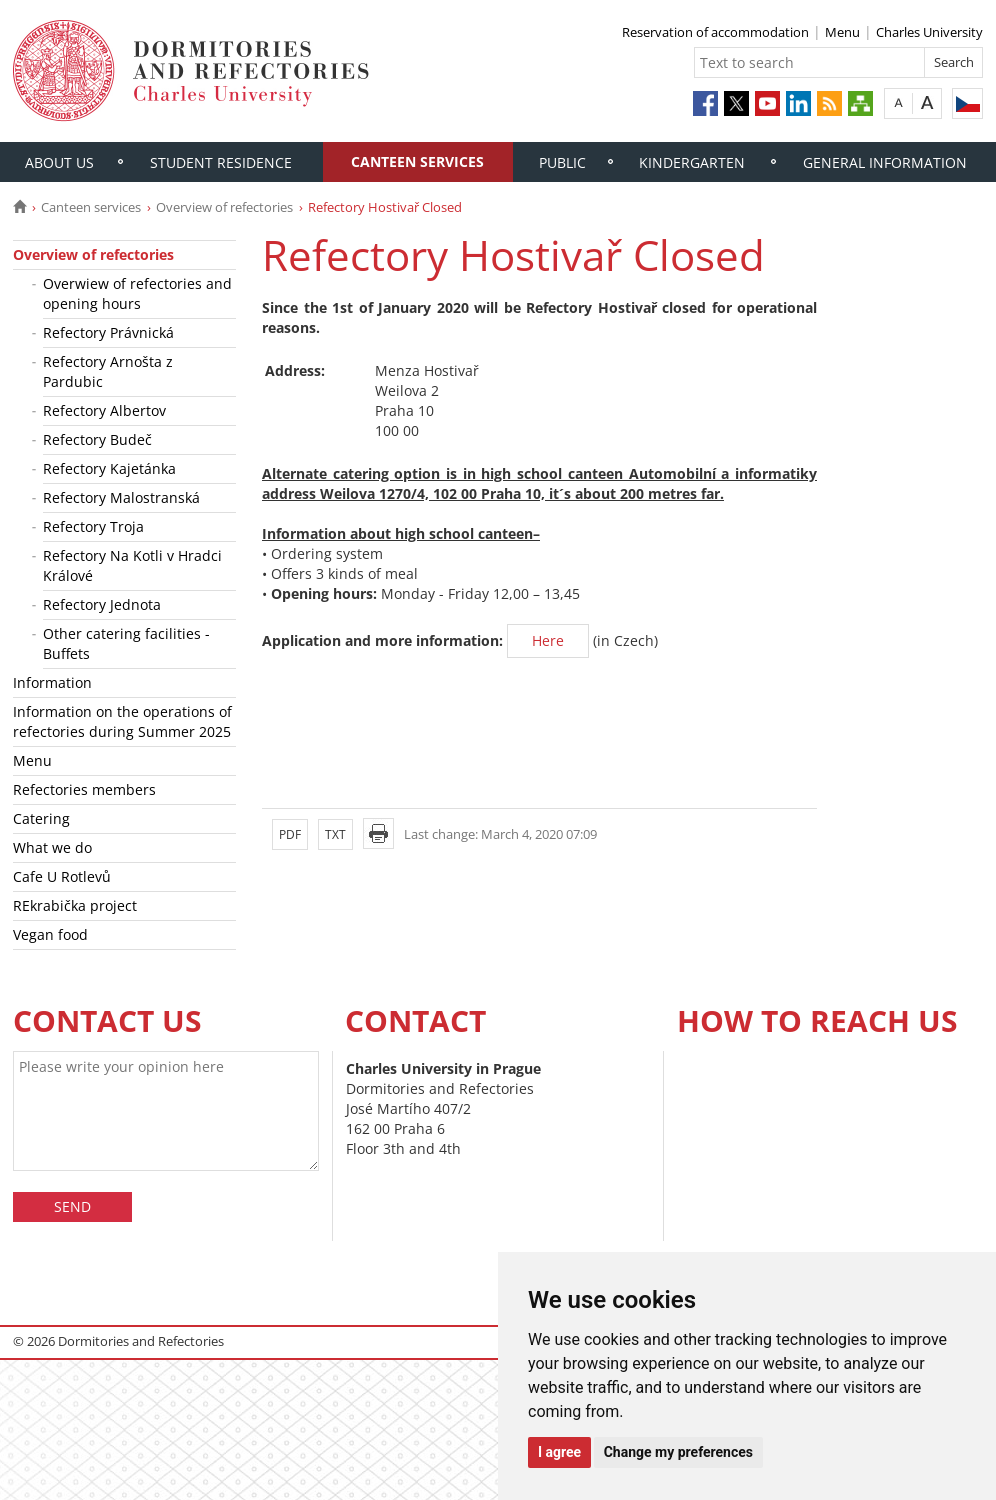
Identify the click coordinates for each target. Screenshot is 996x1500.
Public (562, 162)
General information (885, 162)
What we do (52, 847)
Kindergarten (692, 162)
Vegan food (50, 934)
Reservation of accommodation (715, 32)
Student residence (221, 162)
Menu (842, 32)
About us (59, 162)
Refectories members (84, 789)
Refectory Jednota (102, 604)
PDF (290, 834)
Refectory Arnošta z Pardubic (108, 371)
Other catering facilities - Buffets (126, 643)
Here (548, 640)
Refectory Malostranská (121, 497)
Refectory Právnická (108, 332)
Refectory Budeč (97, 439)
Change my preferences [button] (678, 1452)
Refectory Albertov (104, 410)
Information (52, 682)
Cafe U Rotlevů (62, 876)
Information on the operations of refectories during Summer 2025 (122, 721)
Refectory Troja (93, 526)
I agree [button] (559, 1452)
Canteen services (417, 161)
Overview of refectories (224, 207)
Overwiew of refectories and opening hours (137, 293)
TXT (335, 834)
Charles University (929, 32)
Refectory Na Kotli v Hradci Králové (132, 565)
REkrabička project (75, 905)
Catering (41, 818)
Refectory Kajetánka (109, 468)
